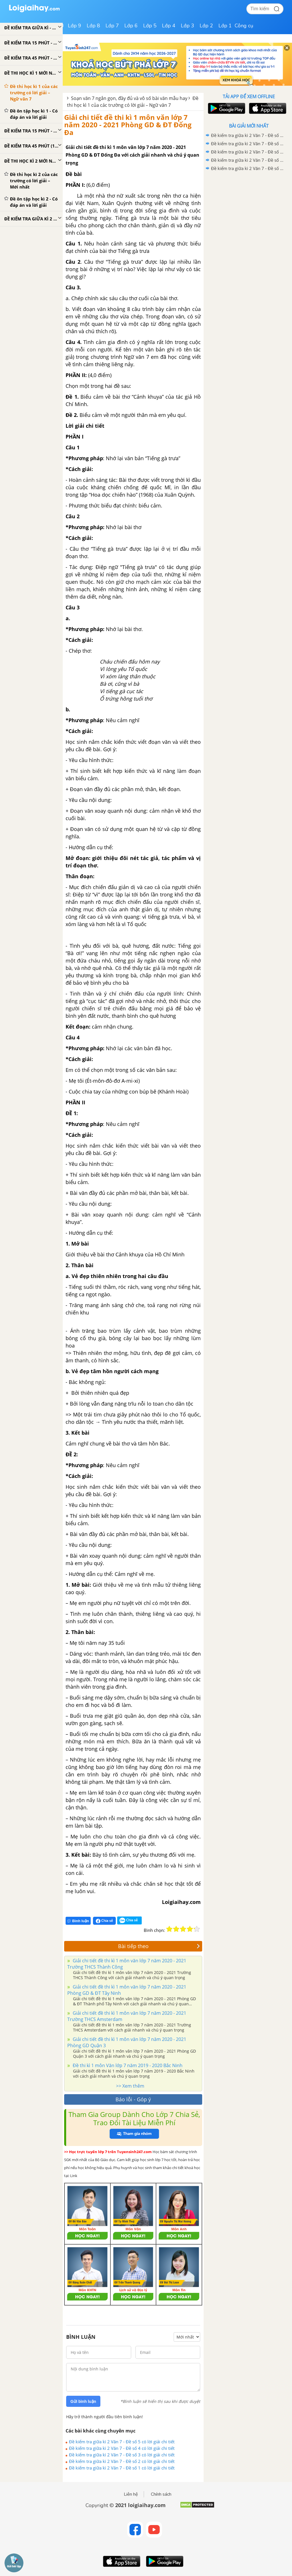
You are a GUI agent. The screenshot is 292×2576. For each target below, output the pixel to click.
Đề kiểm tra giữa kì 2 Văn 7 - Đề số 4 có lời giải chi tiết (122, 2448)
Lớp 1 (225, 25)
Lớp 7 (112, 25)
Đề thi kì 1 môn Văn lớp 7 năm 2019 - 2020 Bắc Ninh (127, 2065)
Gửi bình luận (83, 2401)
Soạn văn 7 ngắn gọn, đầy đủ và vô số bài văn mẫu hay (129, 98)
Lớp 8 (93, 25)
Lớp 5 (150, 25)
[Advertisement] (248, 213)
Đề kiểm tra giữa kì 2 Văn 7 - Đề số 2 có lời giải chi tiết (122, 2461)
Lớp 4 (168, 25)
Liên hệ (131, 2494)
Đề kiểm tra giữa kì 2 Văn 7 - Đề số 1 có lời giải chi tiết (122, 2468)
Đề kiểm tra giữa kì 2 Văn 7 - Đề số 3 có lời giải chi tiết (122, 2455)
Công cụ (244, 25)
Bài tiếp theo (159, 1946)
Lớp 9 (74, 25)
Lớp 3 (187, 25)
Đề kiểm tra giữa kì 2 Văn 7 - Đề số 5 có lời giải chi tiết (122, 2441)
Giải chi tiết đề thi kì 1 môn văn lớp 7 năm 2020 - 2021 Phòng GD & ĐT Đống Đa (128, 124)
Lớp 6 (131, 25)
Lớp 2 (206, 25)
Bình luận (78, 1921)
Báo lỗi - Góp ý (133, 2099)
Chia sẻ (104, 1920)
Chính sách (161, 2494)
